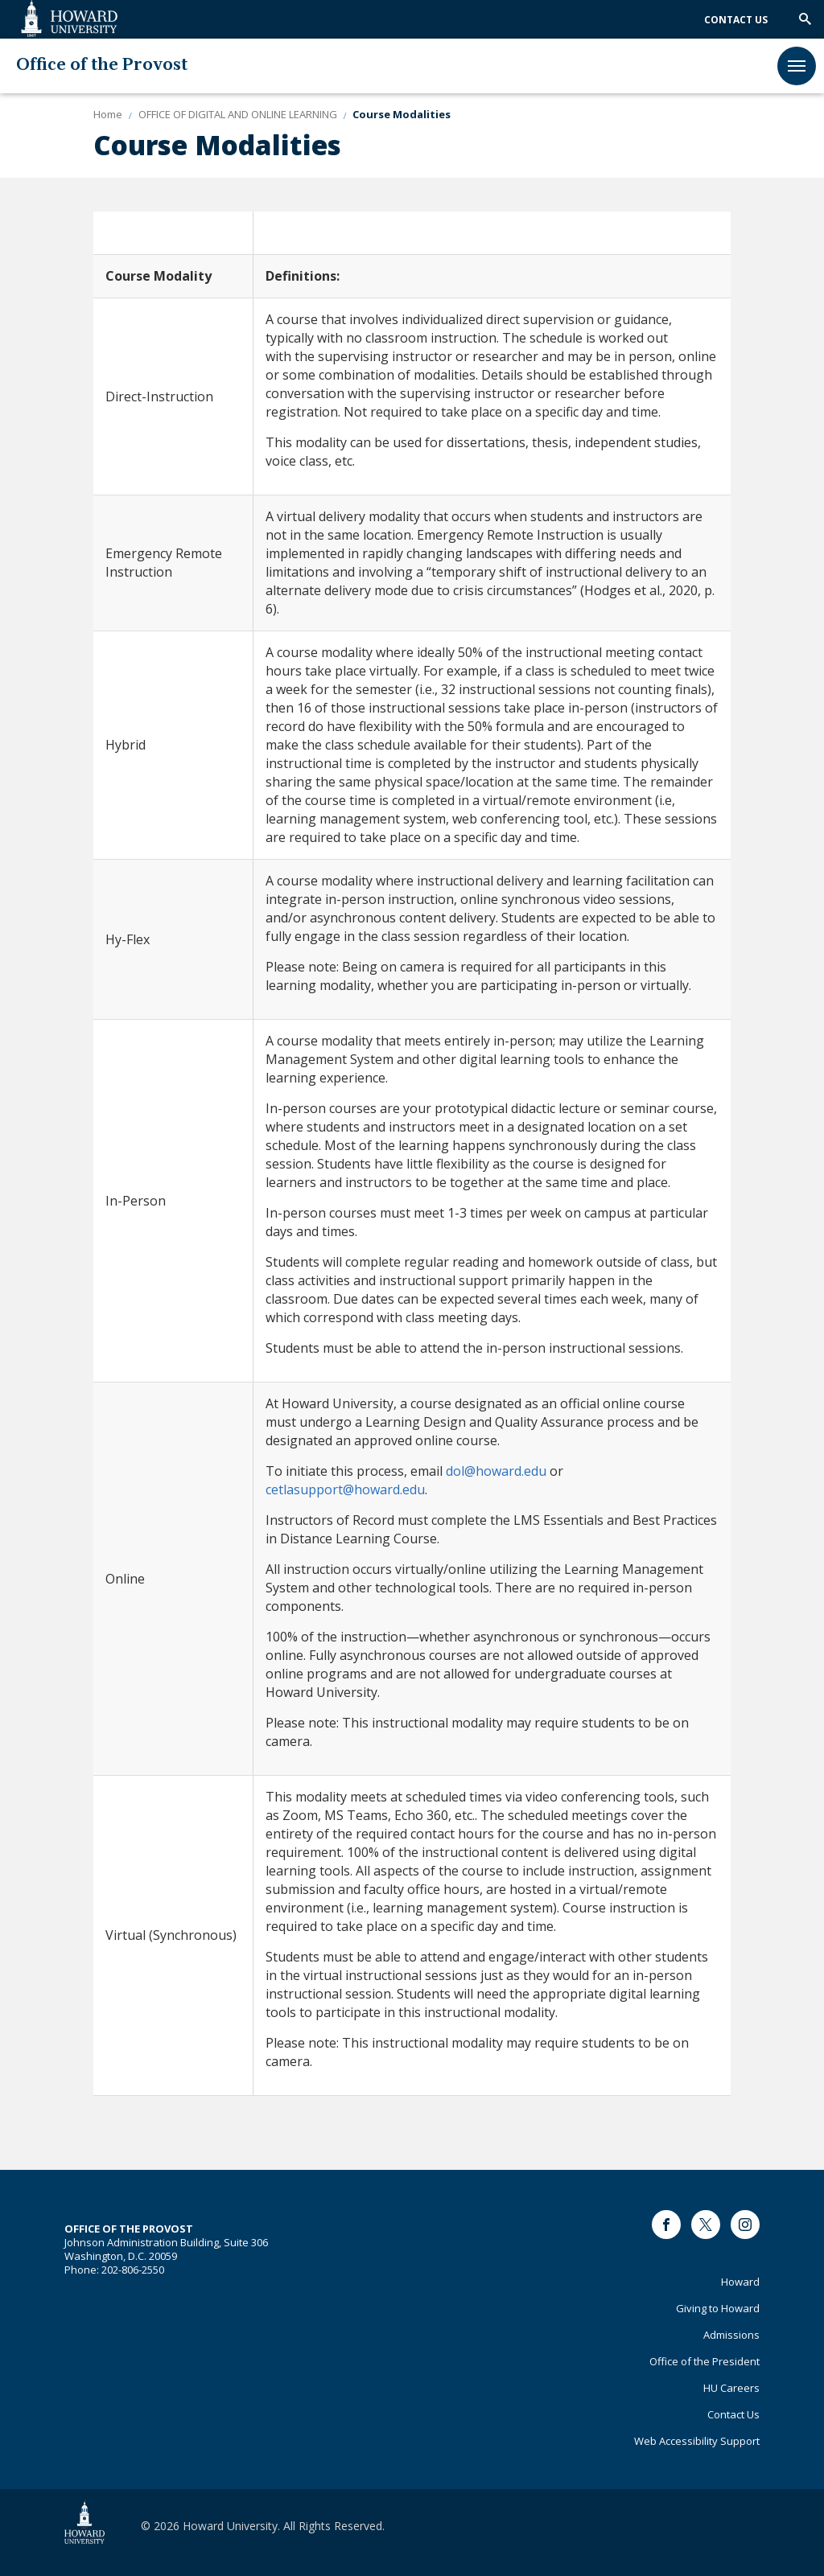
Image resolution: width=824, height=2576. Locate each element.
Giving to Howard (718, 2308)
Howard (740, 2281)
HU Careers (731, 2388)
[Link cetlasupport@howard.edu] (345, 1489)
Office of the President (704, 2361)
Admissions (731, 2334)
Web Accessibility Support (697, 2441)
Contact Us (736, 20)
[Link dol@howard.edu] (496, 1471)
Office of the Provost (101, 65)
